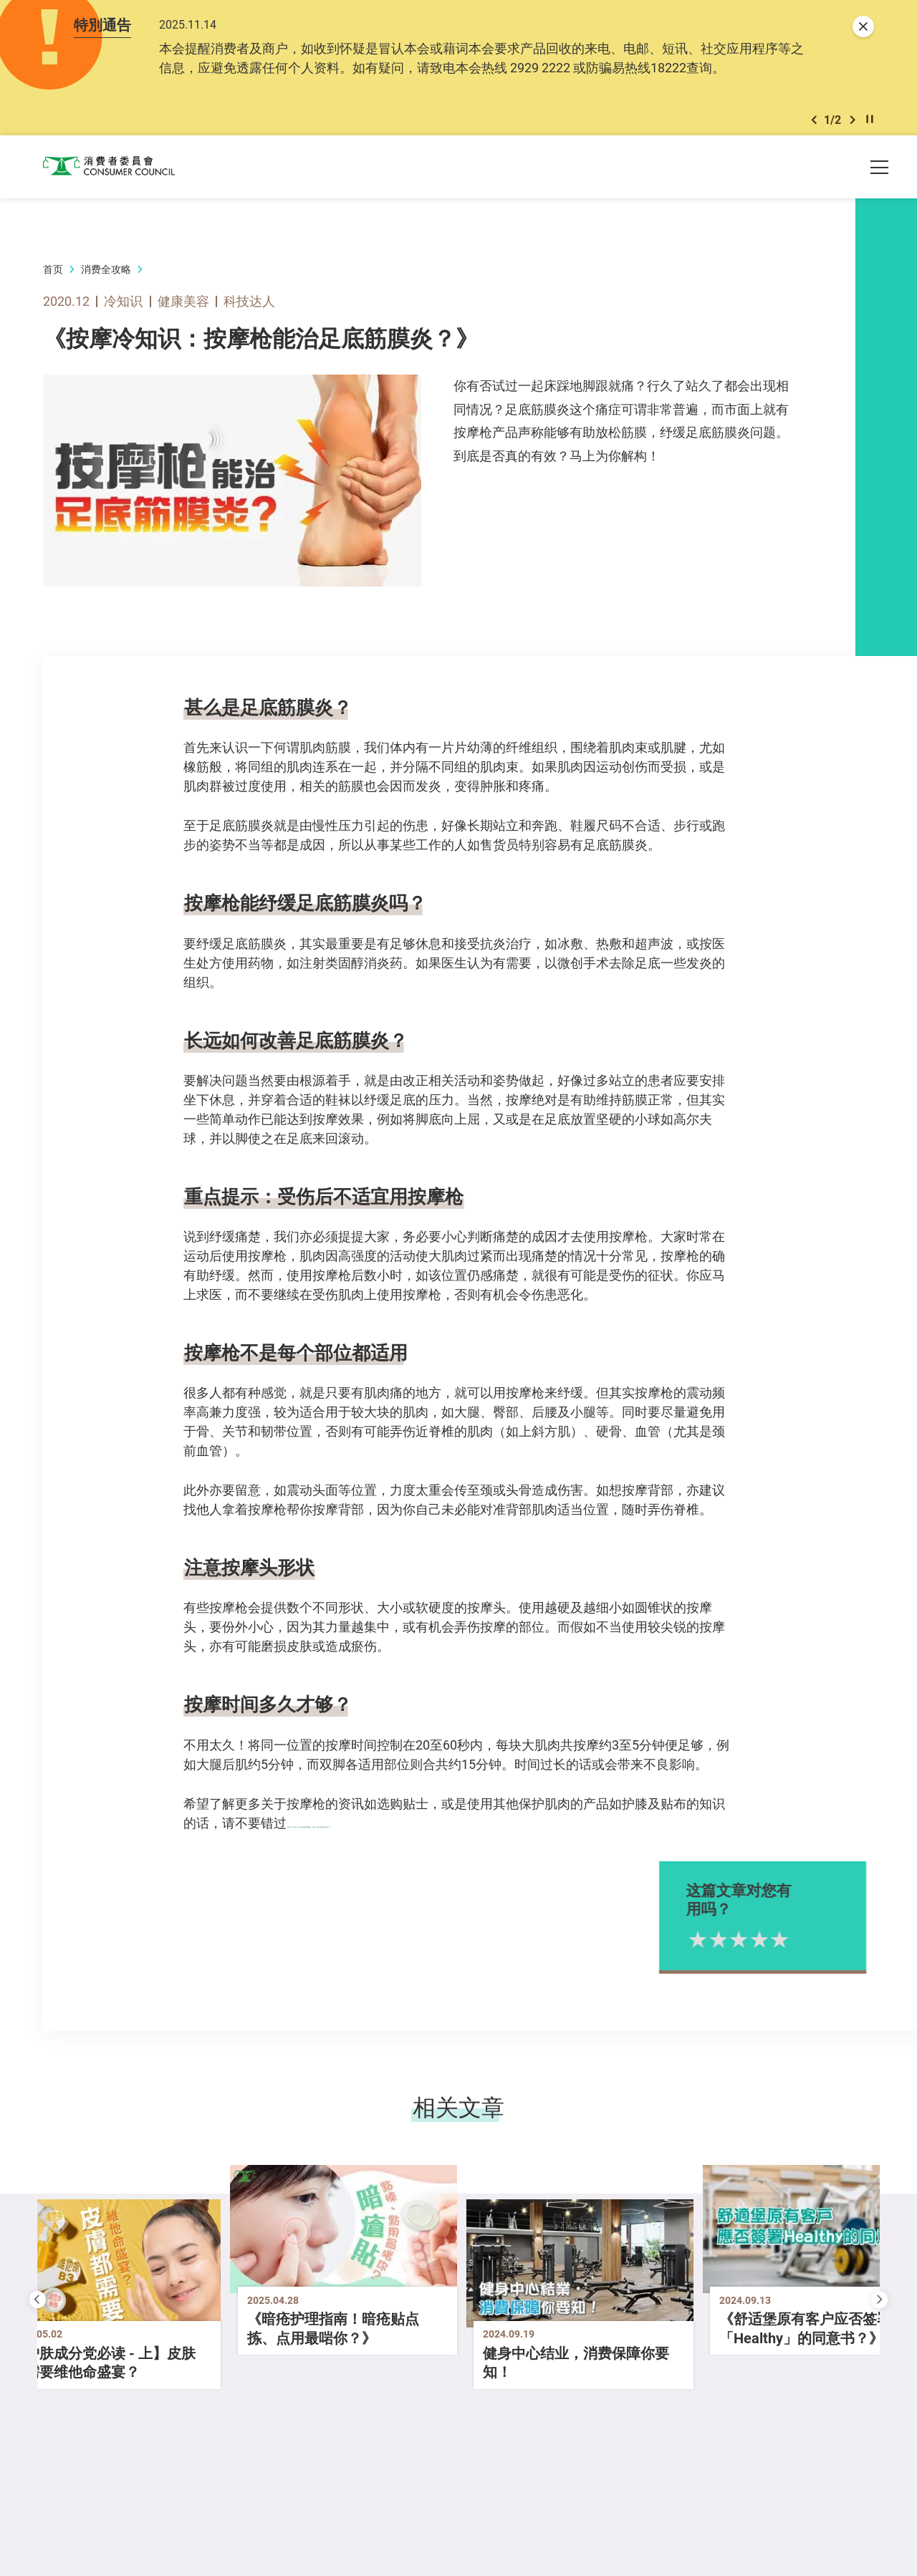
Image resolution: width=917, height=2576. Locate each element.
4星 (796, 1946)
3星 (775, 1946)
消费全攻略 (106, 276)
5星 (816, 1946)
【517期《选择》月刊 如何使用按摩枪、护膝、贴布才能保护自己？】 (486, 1829)
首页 (53, 276)
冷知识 (123, 308)
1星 (734, 1946)
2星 (755, 1946)
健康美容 (183, 308)
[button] (814, 125)
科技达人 (249, 308)
